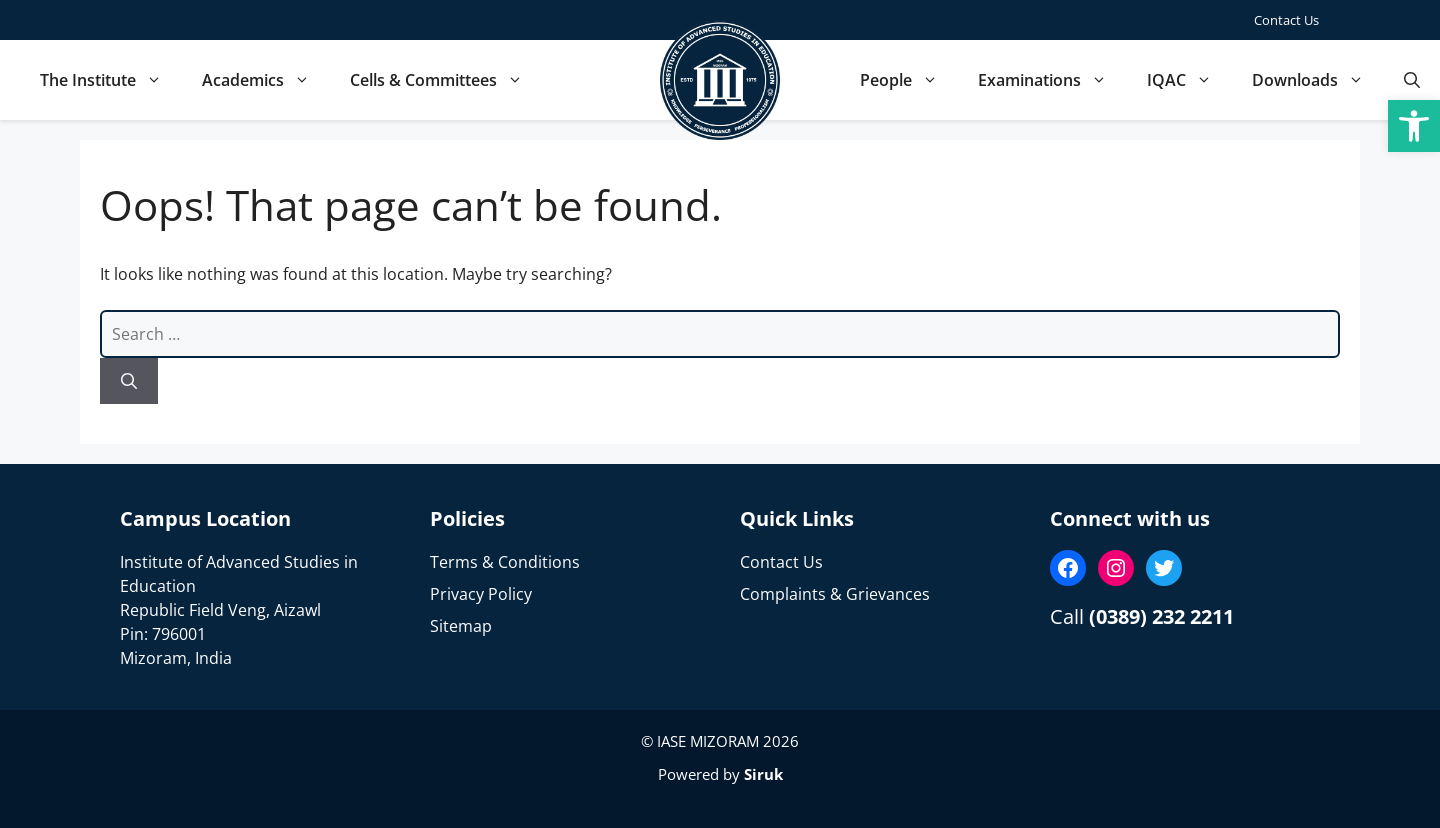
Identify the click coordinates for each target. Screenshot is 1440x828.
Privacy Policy (481, 594)
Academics (266, 80)
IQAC (1189, 80)
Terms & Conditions (505, 562)
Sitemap (461, 626)
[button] (1414, 126)
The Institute (111, 80)
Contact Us (1286, 20)
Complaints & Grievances (835, 594)
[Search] (129, 381)
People (909, 80)
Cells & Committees (446, 80)
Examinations (1052, 80)
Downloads (1318, 80)
